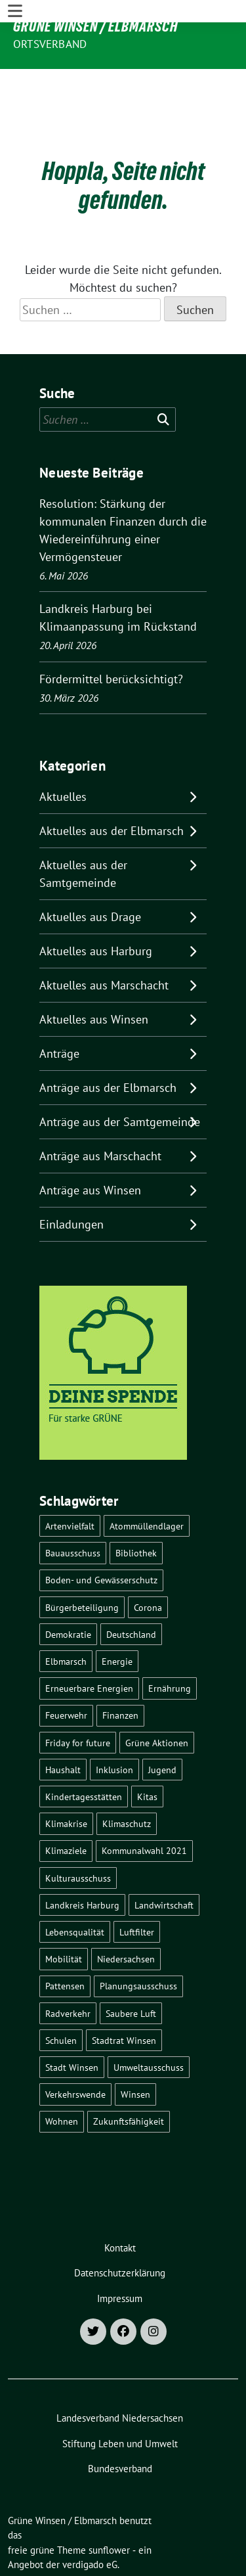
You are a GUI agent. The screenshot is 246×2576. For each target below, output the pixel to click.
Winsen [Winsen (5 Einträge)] (135, 2054)
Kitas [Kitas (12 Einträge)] (147, 1756)
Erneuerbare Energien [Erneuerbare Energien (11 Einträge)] (89, 1648)
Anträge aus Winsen (90, 1150)
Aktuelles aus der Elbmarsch (111, 790)
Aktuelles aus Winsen (93, 979)
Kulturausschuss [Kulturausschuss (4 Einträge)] (78, 1838)
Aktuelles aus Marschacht (104, 945)
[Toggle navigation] (15, 80)
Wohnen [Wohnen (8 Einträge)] (61, 2081)
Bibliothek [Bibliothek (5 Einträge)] (136, 1512)
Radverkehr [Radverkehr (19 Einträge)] (68, 1973)
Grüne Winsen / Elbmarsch (95, 26)
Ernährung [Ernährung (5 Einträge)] (169, 1648)
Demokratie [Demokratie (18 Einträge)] (68, 1594)
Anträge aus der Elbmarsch (107, 1047)
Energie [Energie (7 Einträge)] (117, 1621)
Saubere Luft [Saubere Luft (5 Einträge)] (131, 1973)
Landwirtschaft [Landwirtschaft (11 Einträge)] (164, 1865)
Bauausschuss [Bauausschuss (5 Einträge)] (72, 1512)
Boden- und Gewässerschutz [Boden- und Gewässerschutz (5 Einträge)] (101, 1539)
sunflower (109, 2510)
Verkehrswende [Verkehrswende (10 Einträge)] (75, 2054)
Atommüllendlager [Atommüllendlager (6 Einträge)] (147, 1486)
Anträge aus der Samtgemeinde (119, 1081)
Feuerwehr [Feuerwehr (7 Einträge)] (66, 1675)
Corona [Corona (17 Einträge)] (148, 1567)
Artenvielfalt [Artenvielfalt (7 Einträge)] (69, 1486)
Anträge (59, 1013)
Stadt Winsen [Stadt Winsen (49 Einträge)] (71, 2027)
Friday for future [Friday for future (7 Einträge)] (77, 1702)
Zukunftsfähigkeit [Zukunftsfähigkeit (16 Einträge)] (128, 2081)
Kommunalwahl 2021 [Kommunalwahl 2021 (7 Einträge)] (144, 1810)
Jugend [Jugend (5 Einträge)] (162, 1729)
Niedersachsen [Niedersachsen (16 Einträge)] (126, 1918)
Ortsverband (50, 44)
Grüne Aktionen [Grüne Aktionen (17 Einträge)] (156, 1702)
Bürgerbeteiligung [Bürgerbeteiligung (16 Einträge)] (82, 1567)
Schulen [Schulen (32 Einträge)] (61, 2000)
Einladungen (71, 1184)
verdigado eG (89, 2524)
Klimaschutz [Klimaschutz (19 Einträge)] (126, 1783)
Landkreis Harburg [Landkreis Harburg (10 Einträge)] (82, 1865)
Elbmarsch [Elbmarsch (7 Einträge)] (66, 1621)
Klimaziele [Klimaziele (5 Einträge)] (66, 1810)
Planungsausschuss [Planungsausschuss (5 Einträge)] (138, 1945)
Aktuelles (63, 756)
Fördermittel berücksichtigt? (111, 638)
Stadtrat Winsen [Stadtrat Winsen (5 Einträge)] (124, 2000)
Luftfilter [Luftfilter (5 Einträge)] (136, 1892)
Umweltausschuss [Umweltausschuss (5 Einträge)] (148, 2027)
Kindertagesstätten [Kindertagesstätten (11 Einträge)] (83, 1756)
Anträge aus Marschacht (100, 1115)
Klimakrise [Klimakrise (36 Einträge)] (66, 1783)
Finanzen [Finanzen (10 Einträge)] (120, 1675)
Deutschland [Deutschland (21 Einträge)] (131, 1594)
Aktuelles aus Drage (90, 876)
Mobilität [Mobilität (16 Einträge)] (63, 1918)
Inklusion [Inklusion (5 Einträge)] (114, 1729)
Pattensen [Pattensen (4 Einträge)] (65, 1945)
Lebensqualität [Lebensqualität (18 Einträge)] (74, 1892)
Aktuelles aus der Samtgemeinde (83, 833)
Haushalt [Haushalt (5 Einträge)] (63, 1729)
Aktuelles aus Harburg (95, 910)
